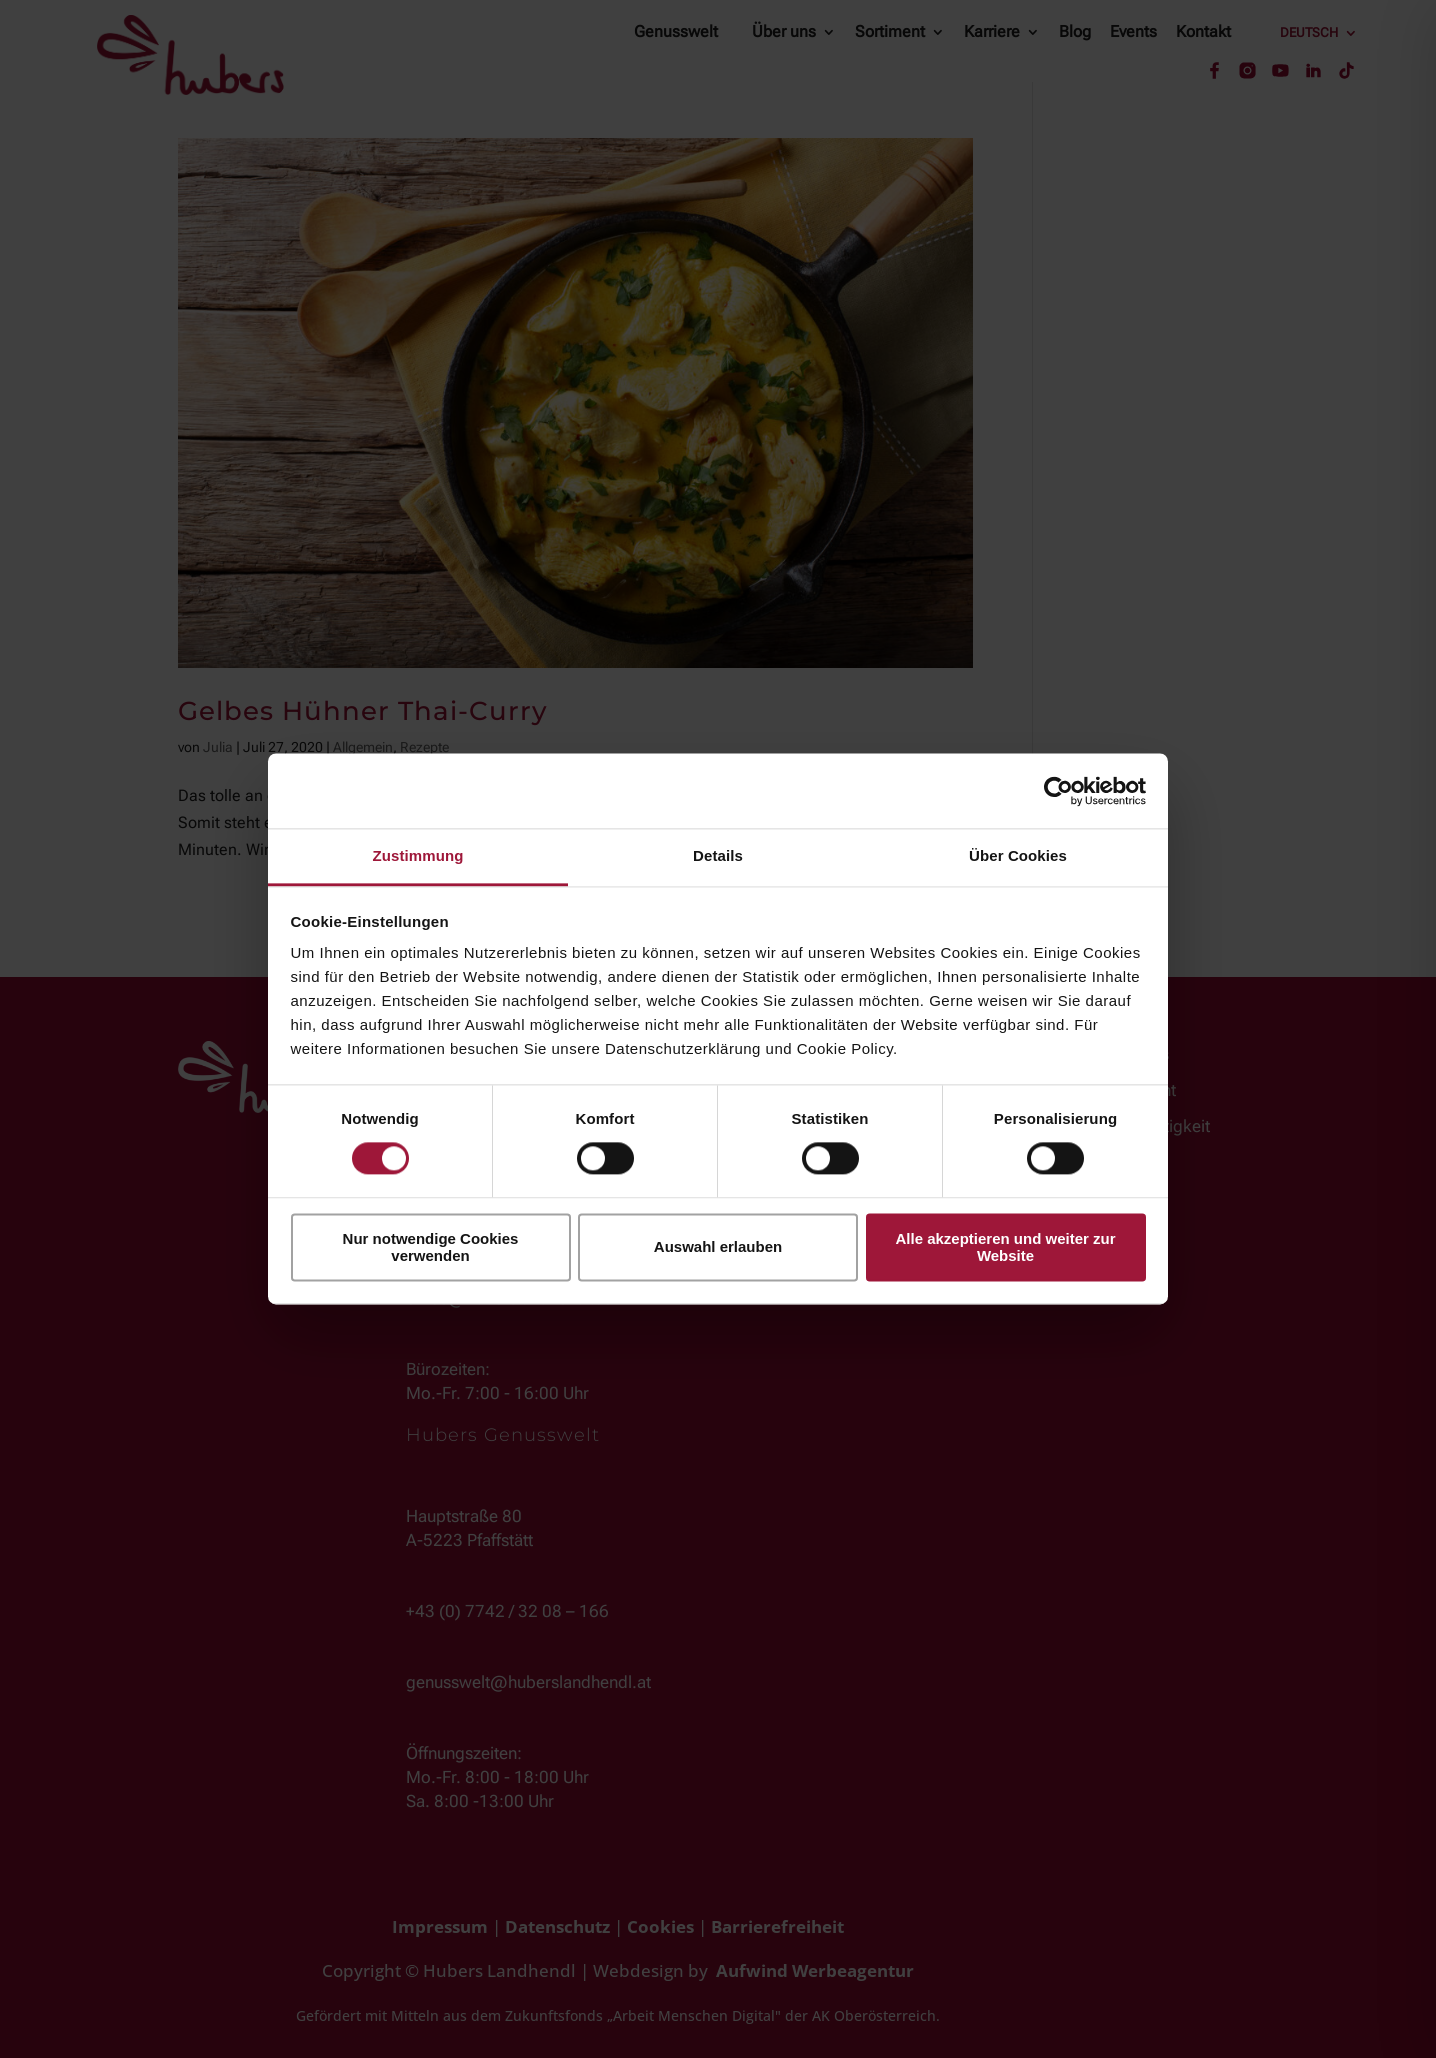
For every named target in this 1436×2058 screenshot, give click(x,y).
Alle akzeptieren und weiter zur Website (1005, 1247)
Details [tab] (718, 855)
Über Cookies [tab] (1018, 855)
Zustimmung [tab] (418, 855)
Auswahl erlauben (718, 1247)
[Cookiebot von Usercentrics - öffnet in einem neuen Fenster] (1058, 791)
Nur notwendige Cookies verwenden (431, 1247)
